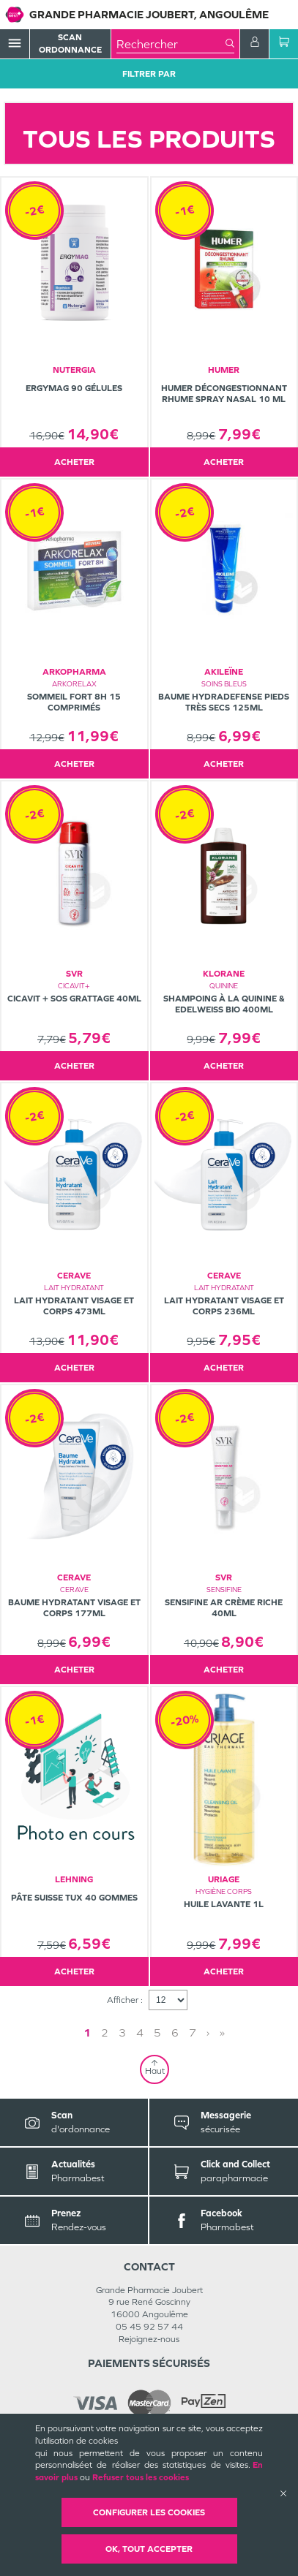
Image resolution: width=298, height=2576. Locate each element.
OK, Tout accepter (149, 2549)
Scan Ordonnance (70, 43)
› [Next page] (207, 2032)
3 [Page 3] (122, 2032)
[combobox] (171, 43)
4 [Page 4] (140, 2032)
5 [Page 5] (157, 2032)
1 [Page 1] (87, 2032)
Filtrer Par (149, 74)
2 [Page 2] (104, 2032)
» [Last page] (222, 2032)
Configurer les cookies (149, 2512)
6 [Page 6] (175, 2032)
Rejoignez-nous (149, 2339)
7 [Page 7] (192, 2032)
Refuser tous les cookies (140, 2477)
